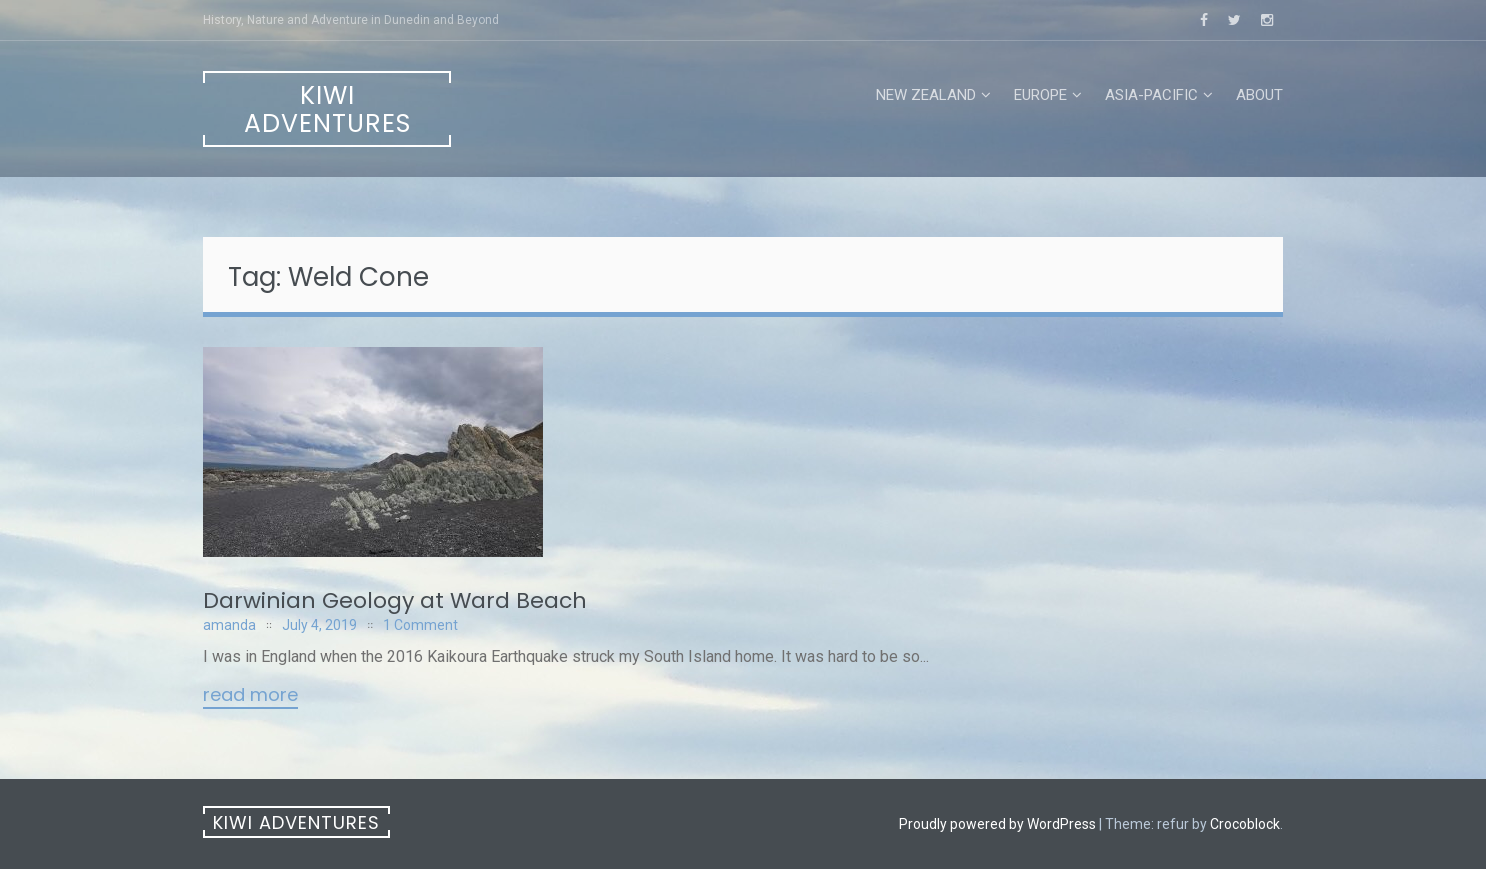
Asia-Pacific (1151, 95)
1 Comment (420, 625)
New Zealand (926, 95)
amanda (229, 625)
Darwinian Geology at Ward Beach (395, 600)
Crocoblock (1245, 824)
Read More (250, 696)
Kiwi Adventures (327, 109)
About (1259, 95)
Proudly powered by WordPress (997, 824)
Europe (1040, 95)
